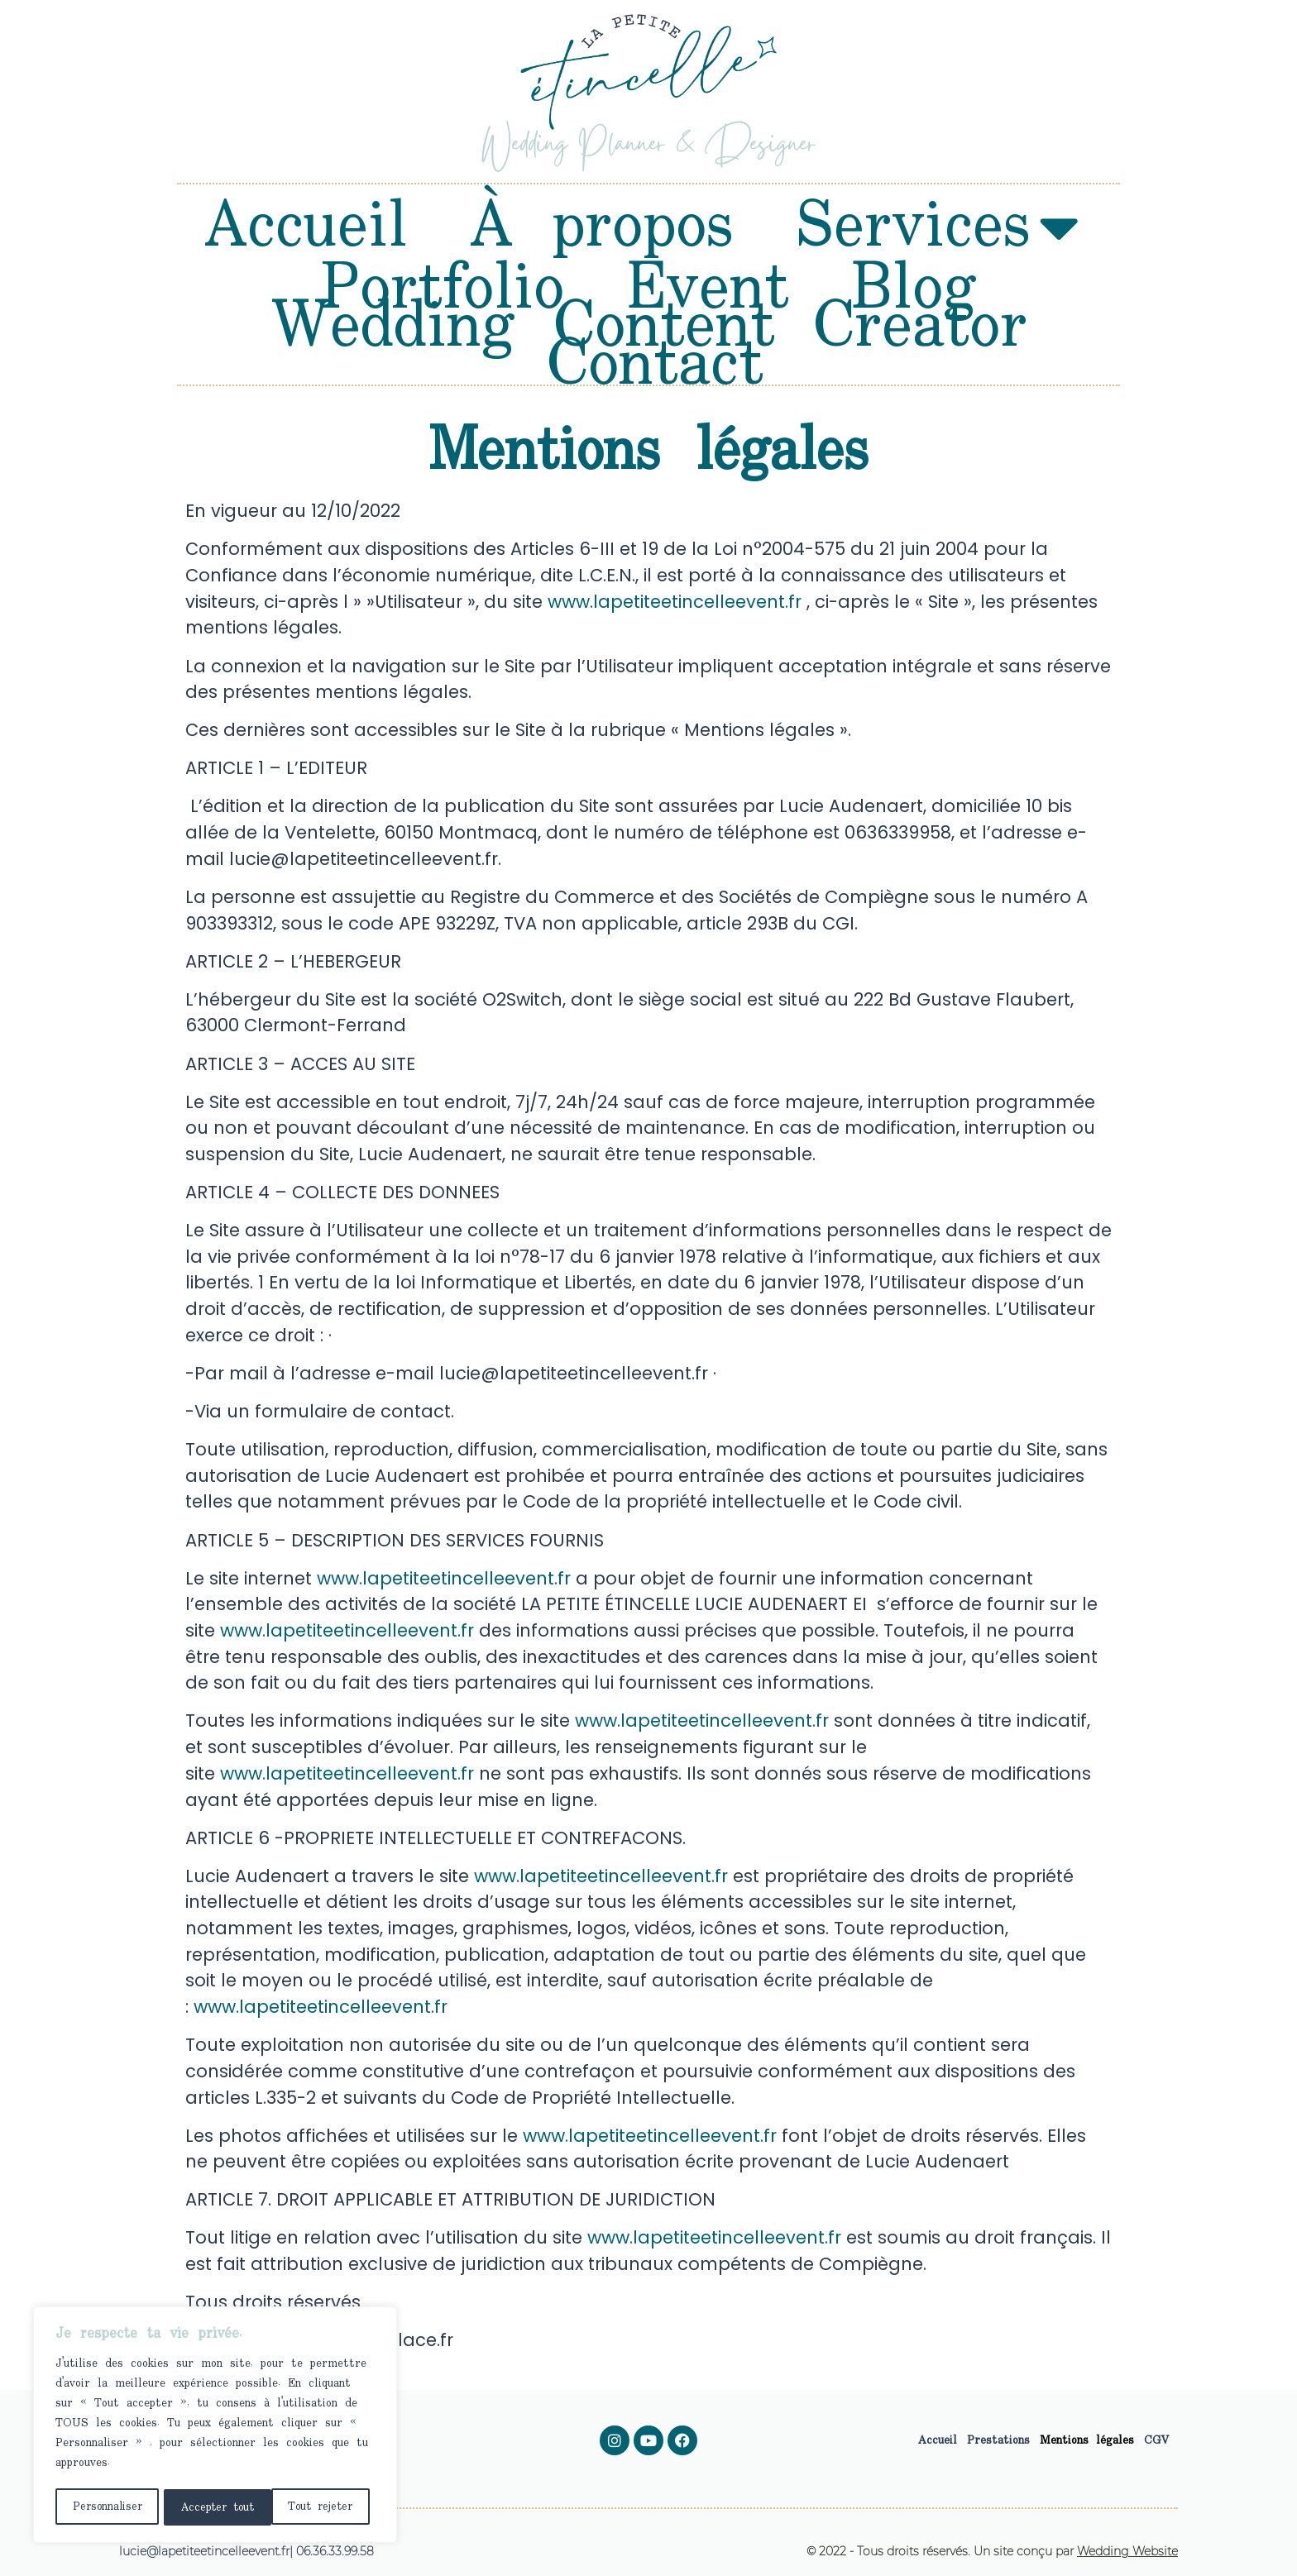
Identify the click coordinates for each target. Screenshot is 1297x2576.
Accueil (306, 227)
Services (937, 227)
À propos (602, 227)
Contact (655, 365)
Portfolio (442, 289)
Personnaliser (105, 2507)
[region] (215, 2426)
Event (707, 289)
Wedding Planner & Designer (648, 148)
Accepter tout (321, 2507)
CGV (1157, 2440)
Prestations (998, 2440)
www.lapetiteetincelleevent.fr (675, 602)
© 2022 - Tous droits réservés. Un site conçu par (992, 2551)
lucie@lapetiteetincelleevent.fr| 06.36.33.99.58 (246, 2551)
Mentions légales (1087, 2440)
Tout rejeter (211, 2507)
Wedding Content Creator (648, 327)
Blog (914, 289)
